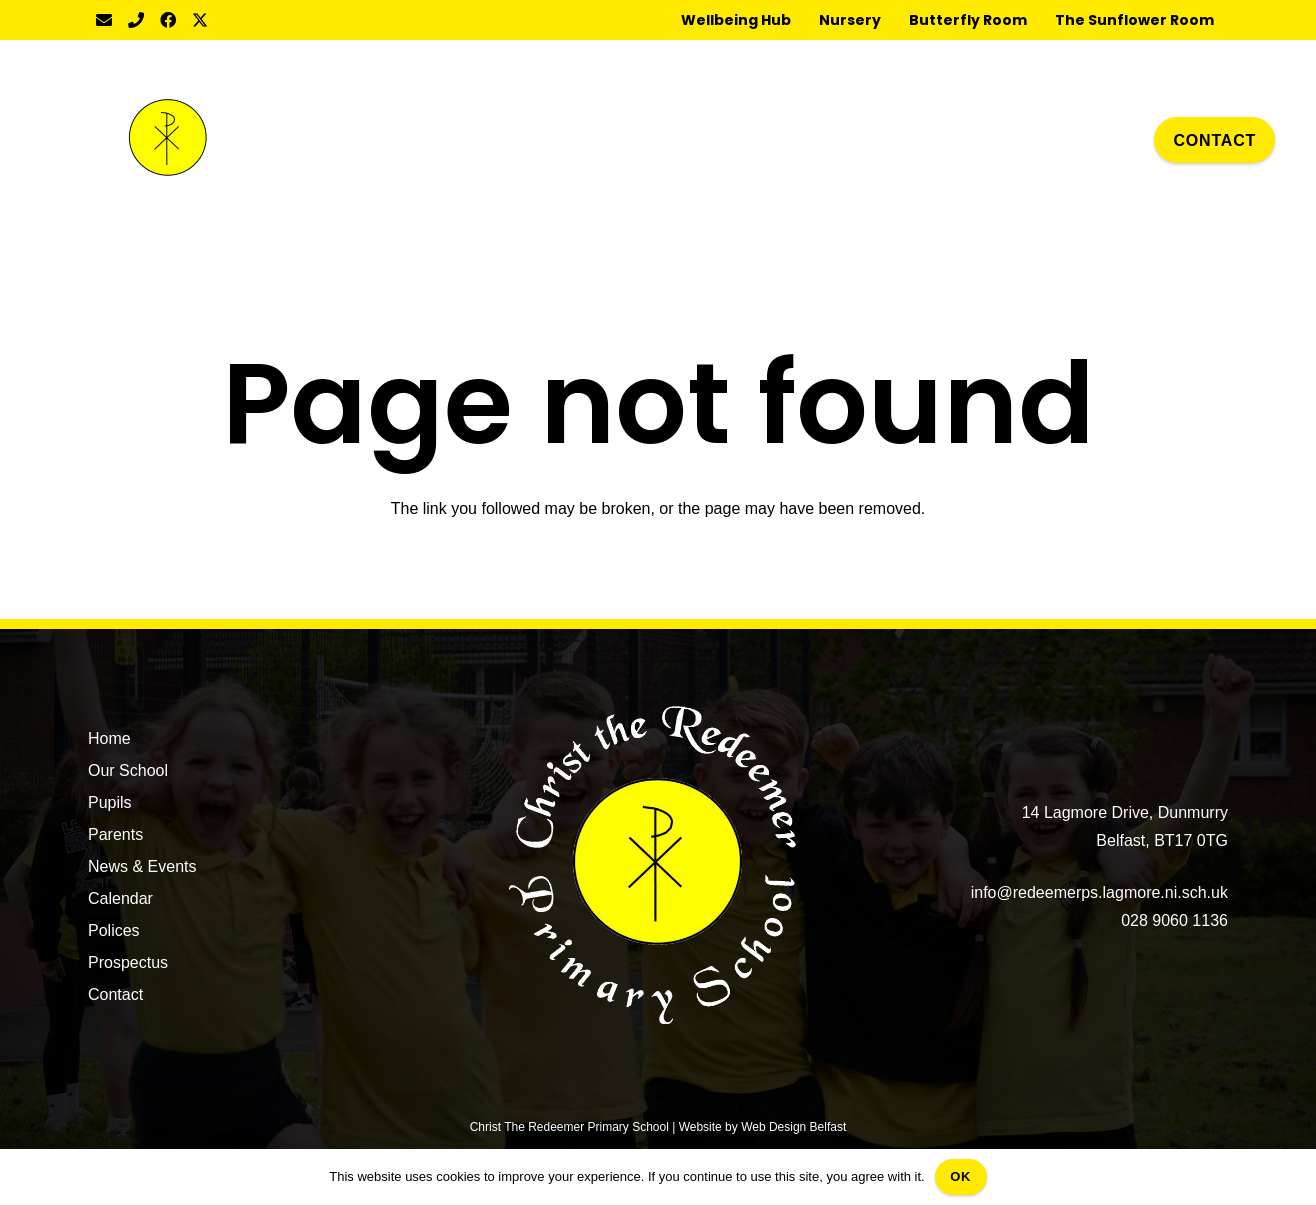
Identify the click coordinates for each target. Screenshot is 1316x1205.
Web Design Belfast (793, 1127)
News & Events (142, 866)
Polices (114, 930)
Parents (115, 834)
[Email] (104, 20)
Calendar (120, 898)
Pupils (110, 802)
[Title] (136, 20)
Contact (115, 994)
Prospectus (128, 962)
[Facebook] (168, 20)
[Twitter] (200, 20)
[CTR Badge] (168, 140)
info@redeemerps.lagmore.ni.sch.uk (1099, 892)
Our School (128, 770)
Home (109, 738)
